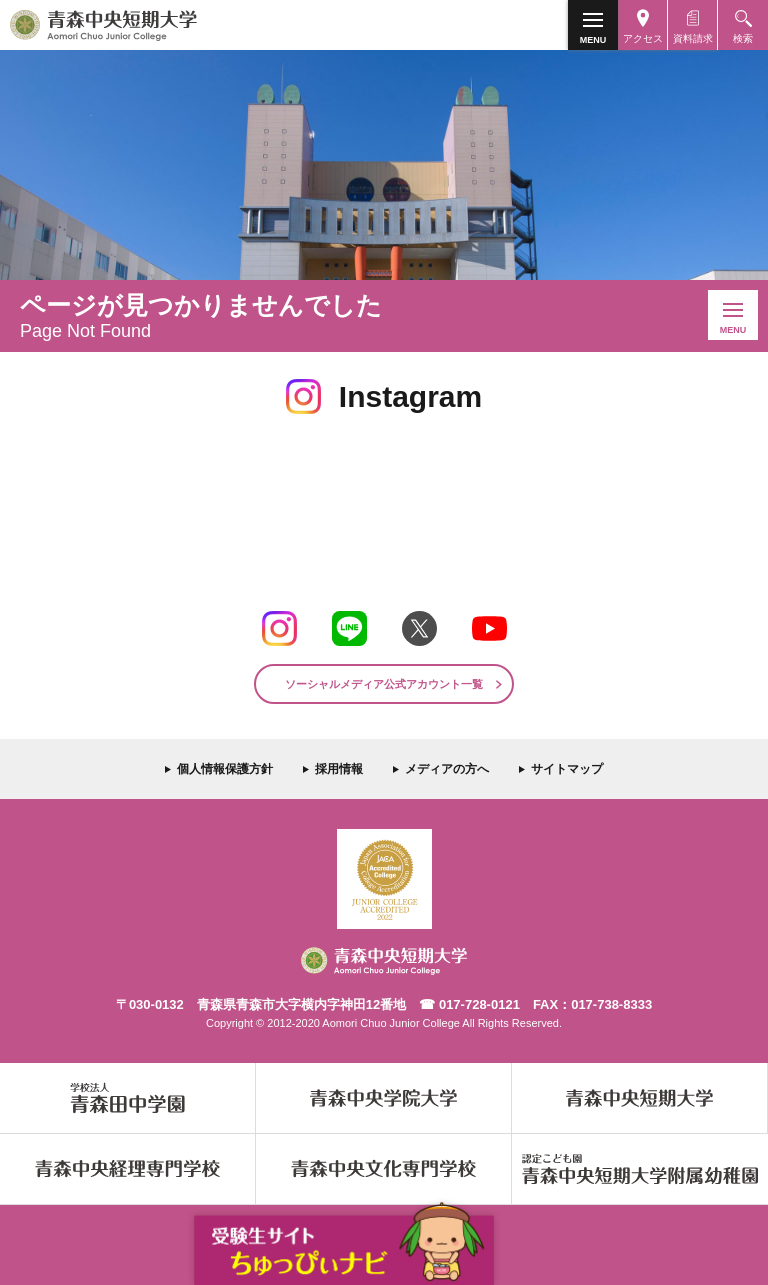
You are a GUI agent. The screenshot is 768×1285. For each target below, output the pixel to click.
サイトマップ (567, 769)
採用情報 (339, 769)
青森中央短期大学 (138, 25)
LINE (349, 628)
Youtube (489, 628)
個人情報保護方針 (225, 769)
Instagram (279, 628)
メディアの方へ (447, 769)
